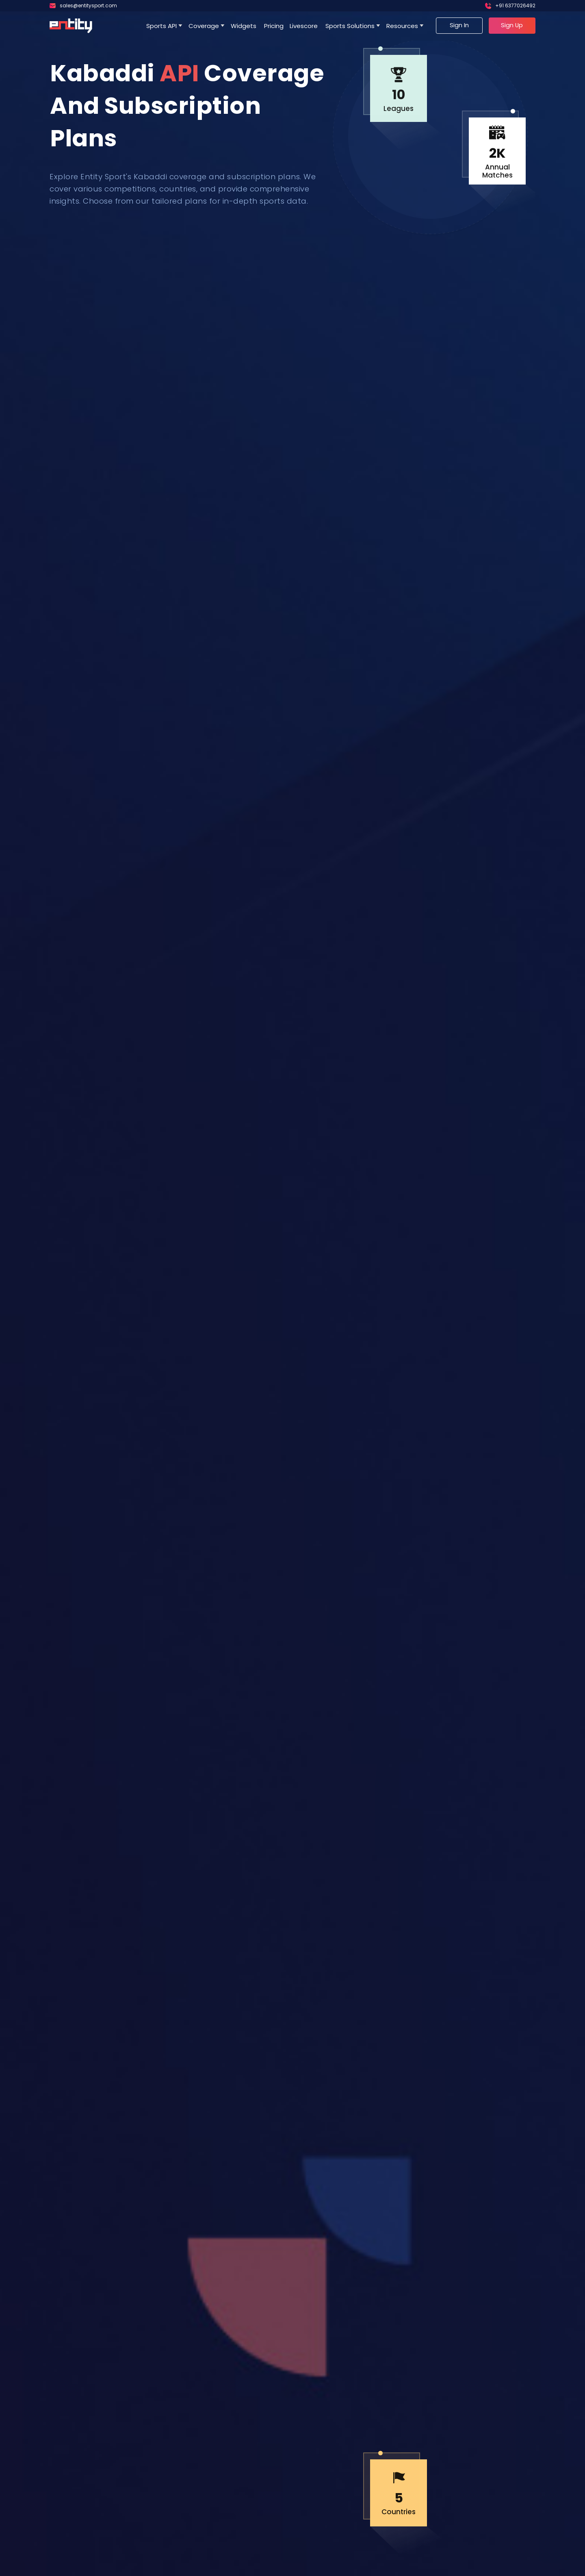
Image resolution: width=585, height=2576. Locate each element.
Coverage (203, 26)
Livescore (304, 26)
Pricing (274, 26)
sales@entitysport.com (88, 5)
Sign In (459, 25)
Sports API (161, 26)
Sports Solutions (350, 26)
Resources (402, 26)
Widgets (244, 26)
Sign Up (512, 25)
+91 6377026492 (515, 5)
